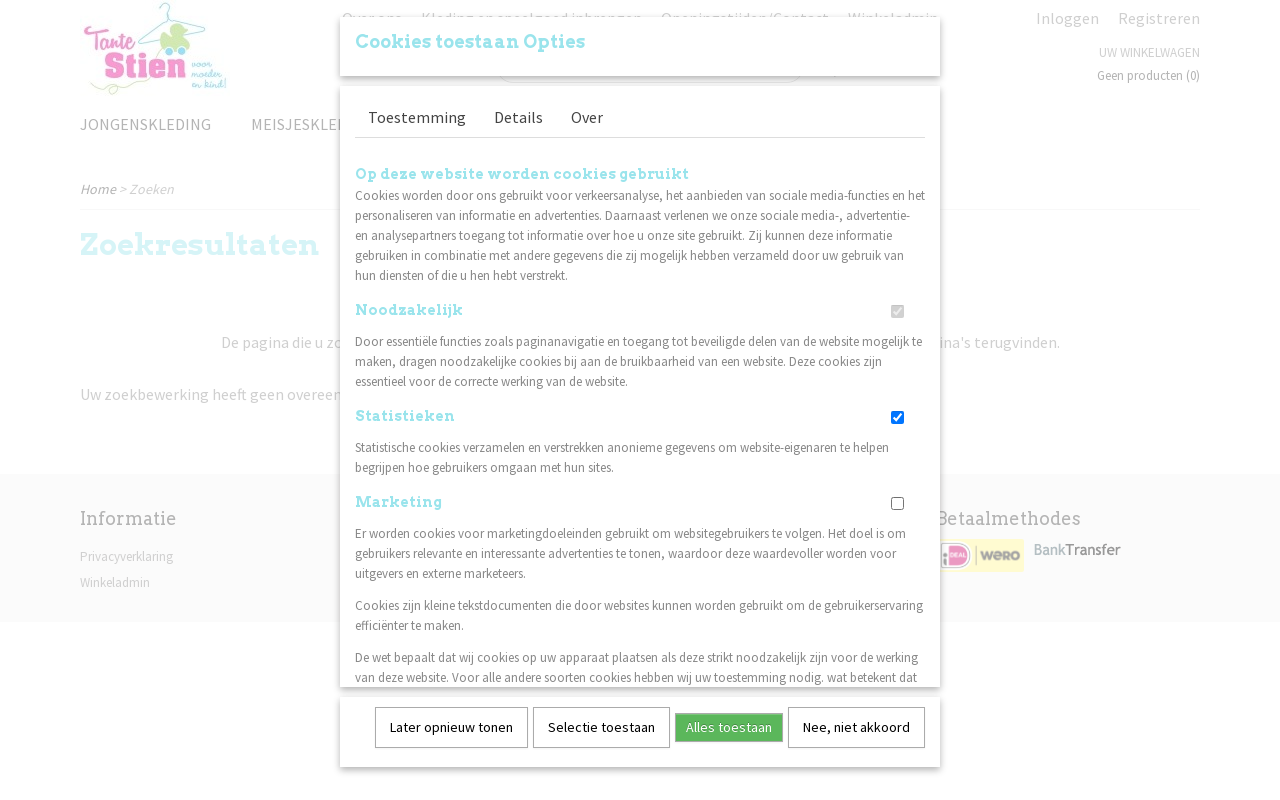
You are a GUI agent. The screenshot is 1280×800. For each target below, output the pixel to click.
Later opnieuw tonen (451, 720)
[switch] (897, 304)
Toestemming (417, 110)
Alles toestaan (729, 720)
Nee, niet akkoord (856, 720)
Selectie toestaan (601, 720)
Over (587, 110)
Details (518, 110)
